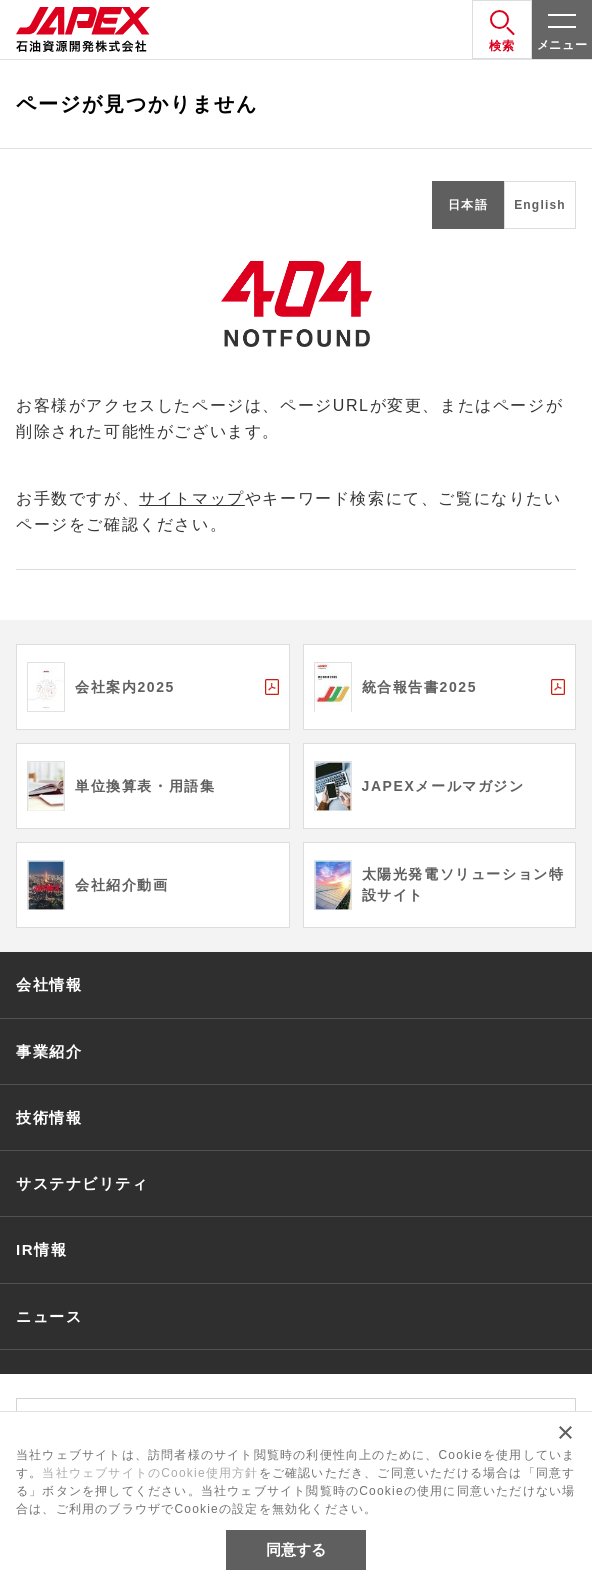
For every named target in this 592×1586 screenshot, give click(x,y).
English (540, 205)
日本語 (468, 205)
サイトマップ (192, 498)
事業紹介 (49, 1051)
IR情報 (41, 1249)
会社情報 (49, 984)
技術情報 (49, 1117)
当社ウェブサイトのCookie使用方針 (150, 1473)
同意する (296, 1549)
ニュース (49, 1316)
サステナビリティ (82, 1183)
